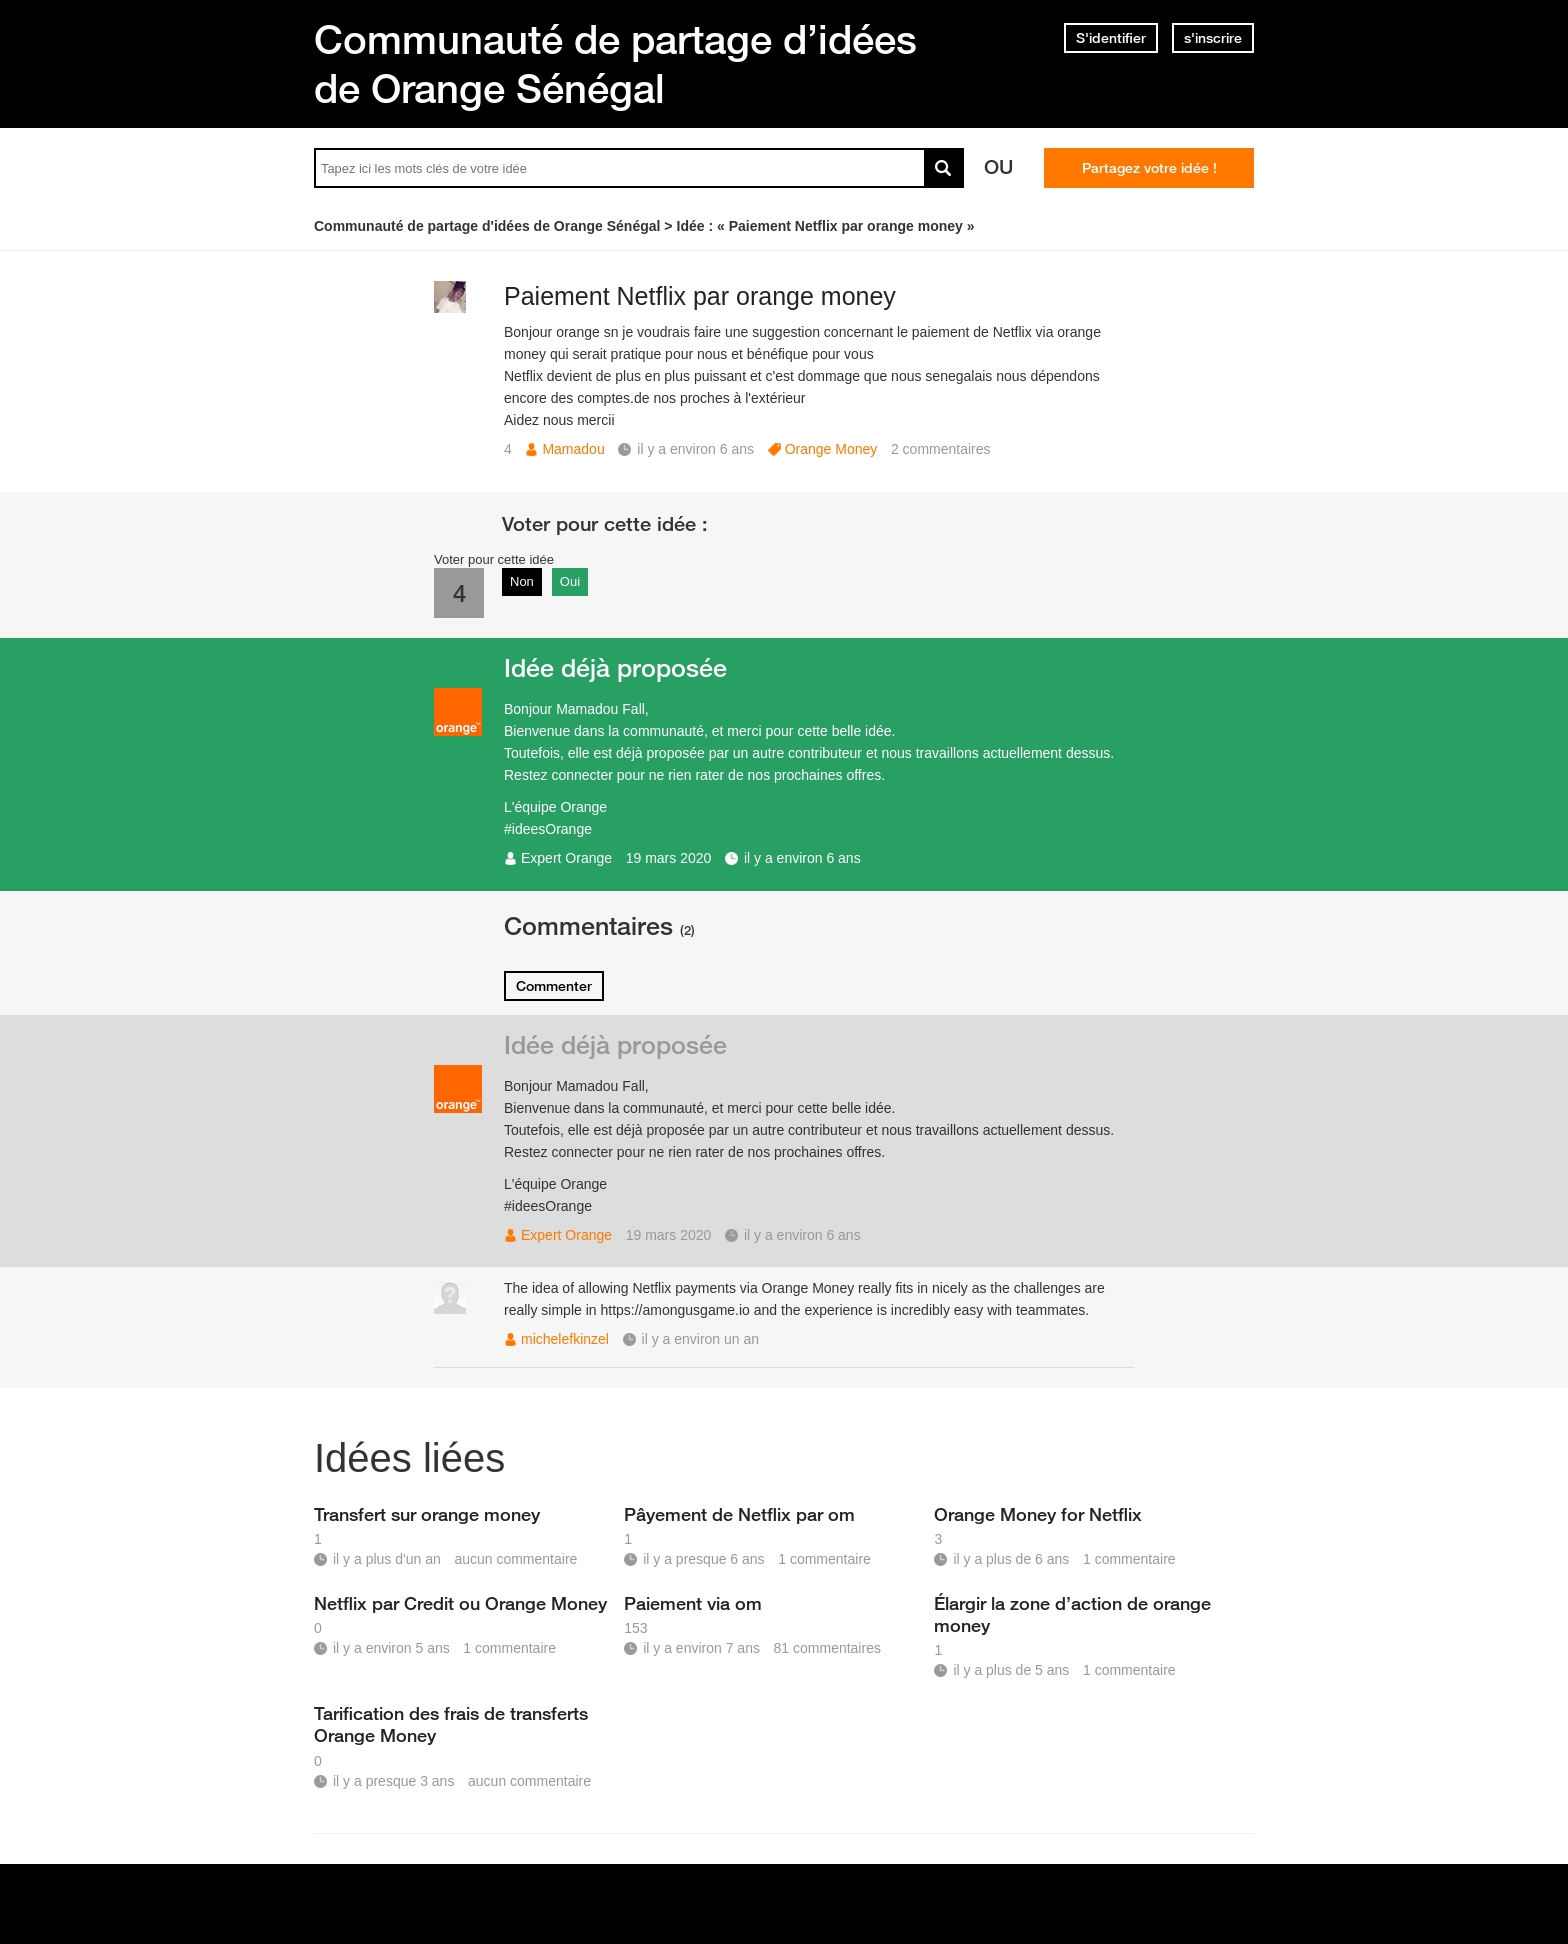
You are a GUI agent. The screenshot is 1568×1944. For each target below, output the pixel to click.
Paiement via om (693, 1603)
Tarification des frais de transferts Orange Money (451, 1724)
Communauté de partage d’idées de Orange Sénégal (615, 63)
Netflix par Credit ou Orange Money (460, 1603)
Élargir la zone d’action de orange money (1072, 1614)
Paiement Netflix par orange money (700, 296)
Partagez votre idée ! (1149, 168)
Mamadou (573, 449)
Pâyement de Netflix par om (739, 1514)
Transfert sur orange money (427, 1514)
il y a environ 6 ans (802, 858)
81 (827, 1648)
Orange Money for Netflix (1038, 1514)
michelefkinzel (565, 1339)
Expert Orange (566, 858)
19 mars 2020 (669, 858)
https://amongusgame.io (674, 1310)
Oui (570, 581)
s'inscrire (1213, 38)
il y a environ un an (701, 1339)
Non (522, 581)
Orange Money (831, 449)
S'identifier (1111, 38)
